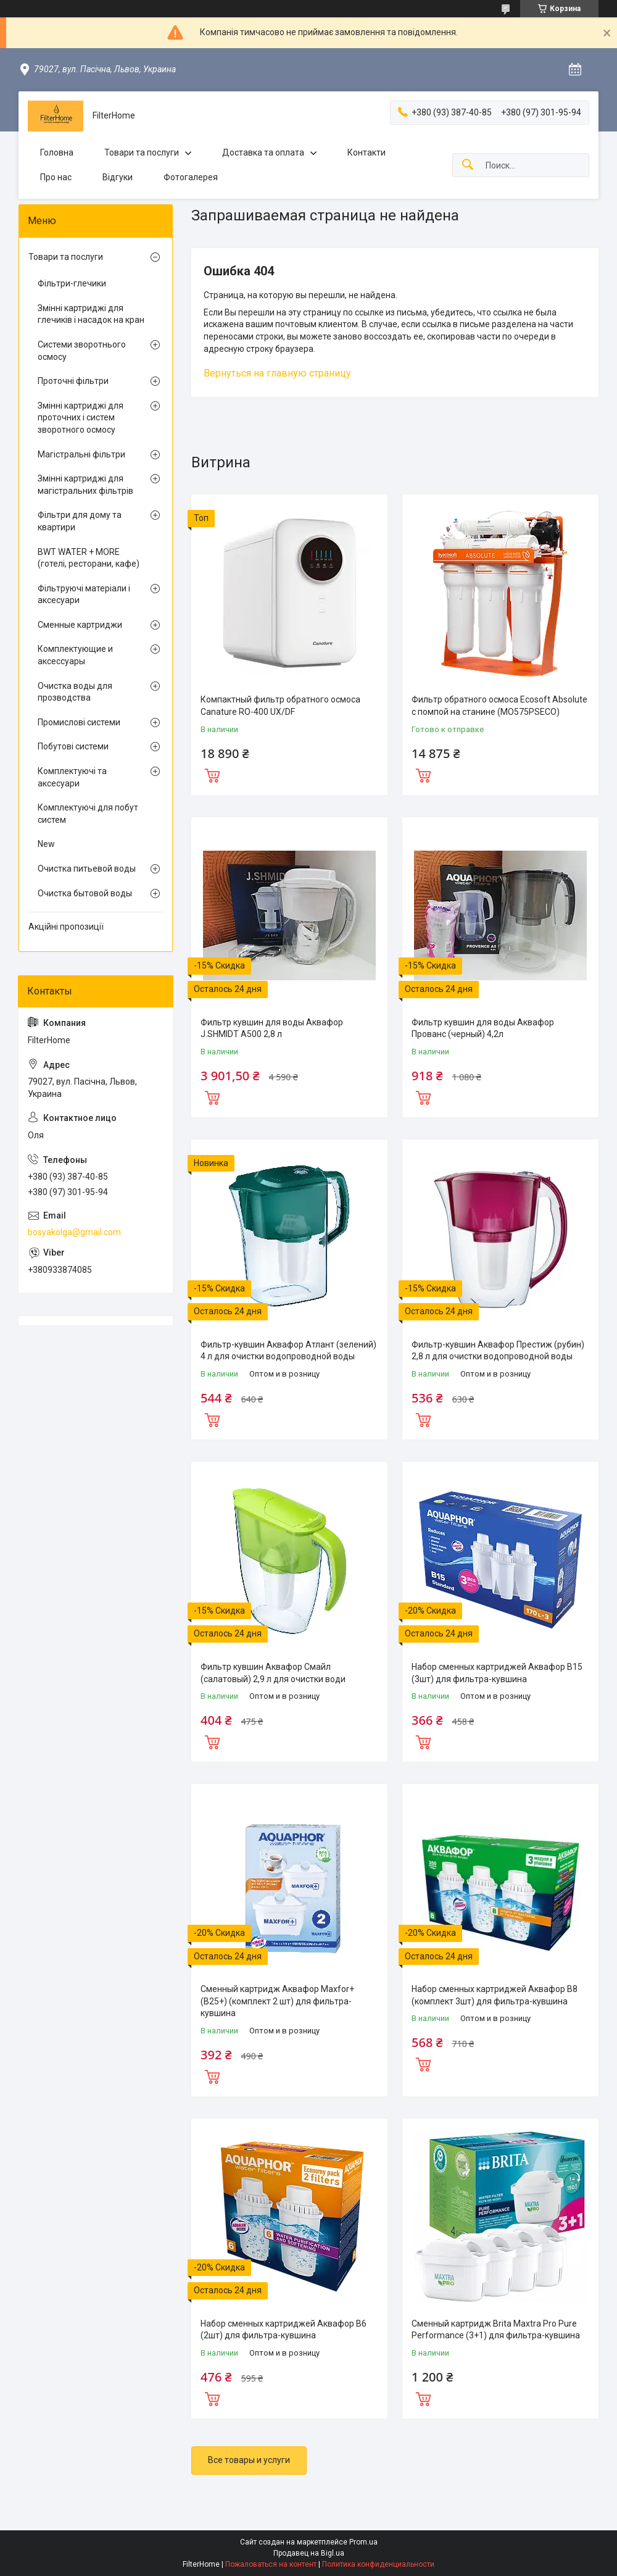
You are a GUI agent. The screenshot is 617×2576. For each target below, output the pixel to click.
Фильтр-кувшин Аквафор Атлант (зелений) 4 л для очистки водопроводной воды (288, 1351)
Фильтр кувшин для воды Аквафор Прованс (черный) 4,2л (483, 1028)
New (46, 844)
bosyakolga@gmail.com (74, 1232)
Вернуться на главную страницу (277, 373)
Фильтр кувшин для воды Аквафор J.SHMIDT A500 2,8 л (272, 1028)
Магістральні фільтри (81, 454)
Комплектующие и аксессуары (75, 655)
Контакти (366, 152)
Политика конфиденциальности (378, 2564)
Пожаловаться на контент (271, 2564)
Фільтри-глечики (72, 283)
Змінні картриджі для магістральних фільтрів (85, 484)
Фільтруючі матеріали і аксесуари (84, 594)
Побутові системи (73, 746)
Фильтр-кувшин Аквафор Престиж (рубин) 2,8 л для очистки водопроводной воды (498, 1351)
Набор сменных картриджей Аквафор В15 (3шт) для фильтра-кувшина (497, 1673)
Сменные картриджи (80, 625)
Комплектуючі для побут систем (88, 813)
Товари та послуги (141, 152)
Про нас (56, 177)
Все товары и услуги (249, 2460)
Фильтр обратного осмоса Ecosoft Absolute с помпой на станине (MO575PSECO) (499, 705)
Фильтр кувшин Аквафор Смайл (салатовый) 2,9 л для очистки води (273, 1673)
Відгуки (117, 177)
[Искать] (467, 165)
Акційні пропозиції (66, 927)
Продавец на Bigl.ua (308, 2553)
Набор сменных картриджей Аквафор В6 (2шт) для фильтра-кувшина (283, 2330)
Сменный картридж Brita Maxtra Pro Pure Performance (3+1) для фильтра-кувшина (496, 2330)
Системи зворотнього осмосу (82, 351)
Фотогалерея (191, 177)
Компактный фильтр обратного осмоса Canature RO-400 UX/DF (280, 705)
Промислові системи (79, 722)
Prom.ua (363, 2542)
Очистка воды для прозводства (75, 692)
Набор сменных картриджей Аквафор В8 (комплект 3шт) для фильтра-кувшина (495, 1995)
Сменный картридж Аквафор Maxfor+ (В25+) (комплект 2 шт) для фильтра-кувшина (277, 2001)
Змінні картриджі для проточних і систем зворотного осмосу (80, 418)
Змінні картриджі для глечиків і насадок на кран (91, 314)
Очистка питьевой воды (87, 868)
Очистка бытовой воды (85, 893)
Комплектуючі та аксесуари (72, 777)
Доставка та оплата (263, 152)
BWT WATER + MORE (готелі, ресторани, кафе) (88, 558)
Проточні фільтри (73, 381)
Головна (56, 152)
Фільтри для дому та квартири (80, 521)
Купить (212, 774)
